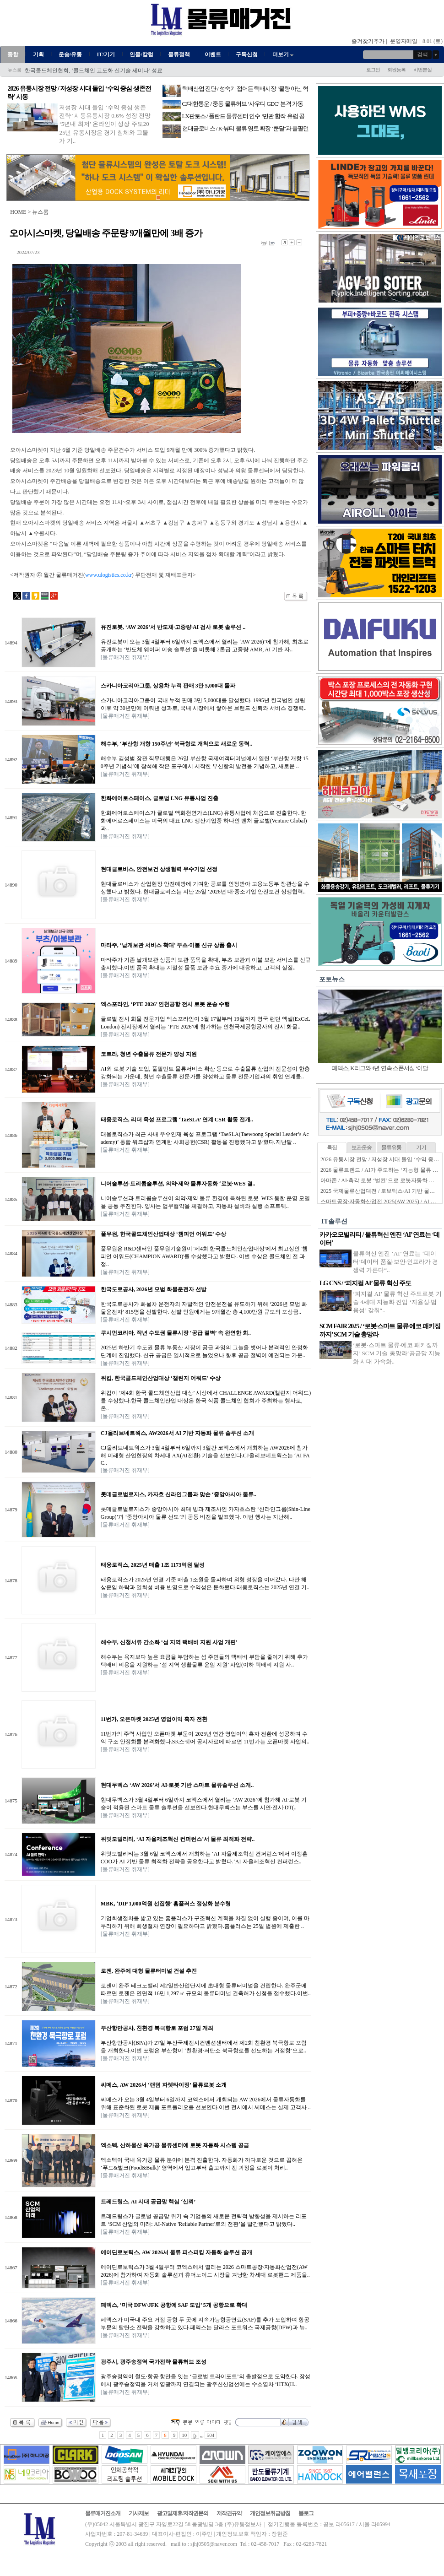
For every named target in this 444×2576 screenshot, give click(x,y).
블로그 (306, 2513)
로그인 (373, 69)
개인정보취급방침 (270, 2513)
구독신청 (247, 54)
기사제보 (139, 2513)
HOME (18, 212)
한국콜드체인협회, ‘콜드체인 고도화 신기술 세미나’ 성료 (93, 70)
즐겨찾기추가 (368, 41)
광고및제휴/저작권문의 (182, 2513)
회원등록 (396, 69)
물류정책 (179, 54)
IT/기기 (106, 54)
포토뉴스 (332, 979)
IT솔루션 (334, 1221)
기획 (38, 54)
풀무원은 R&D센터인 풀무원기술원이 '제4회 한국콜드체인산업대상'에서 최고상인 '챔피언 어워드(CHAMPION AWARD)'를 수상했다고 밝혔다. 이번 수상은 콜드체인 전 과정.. (204, 1256)
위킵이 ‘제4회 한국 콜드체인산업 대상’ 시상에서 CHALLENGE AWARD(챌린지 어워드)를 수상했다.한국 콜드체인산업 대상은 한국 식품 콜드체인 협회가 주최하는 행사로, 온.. (206, 1401)
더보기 (283, 54)
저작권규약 (229, 2513)
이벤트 (213, 54)
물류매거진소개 (102, 2513)
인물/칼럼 (141, 54)
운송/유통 (70, 54)
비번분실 (422, 69)
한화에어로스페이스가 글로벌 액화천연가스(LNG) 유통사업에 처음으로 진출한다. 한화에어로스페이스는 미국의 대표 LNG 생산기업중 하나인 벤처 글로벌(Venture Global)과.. (204, 821)
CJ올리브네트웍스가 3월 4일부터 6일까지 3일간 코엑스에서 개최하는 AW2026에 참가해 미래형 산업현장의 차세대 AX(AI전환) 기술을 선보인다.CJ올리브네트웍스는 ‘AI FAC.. (205, 1455)
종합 (12, 54)
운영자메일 (403, 41)
